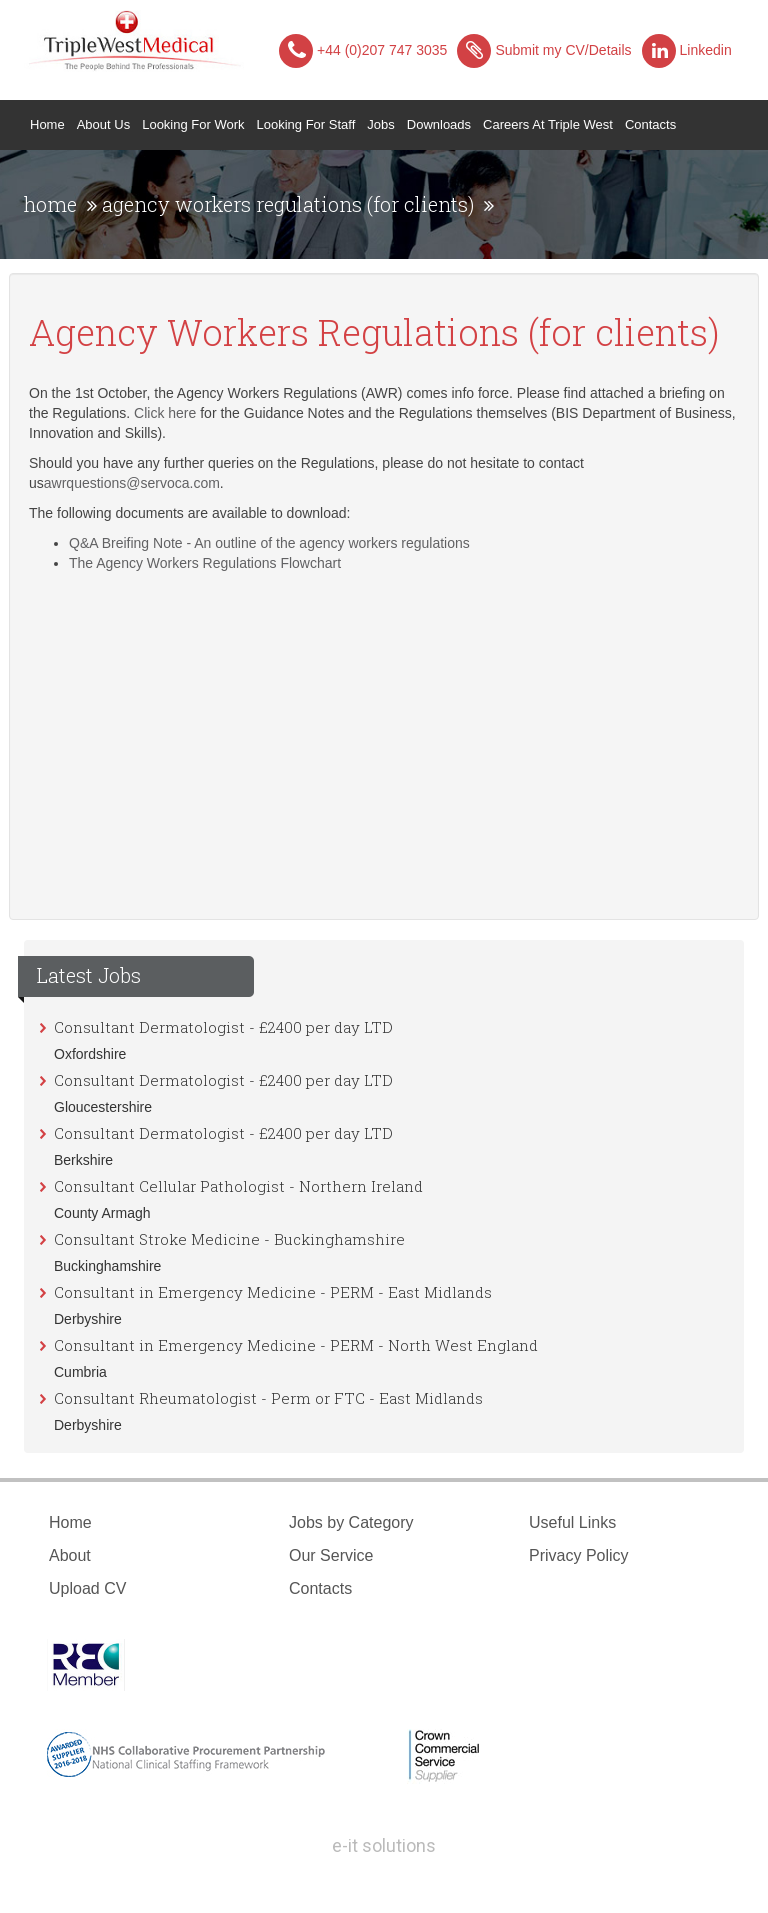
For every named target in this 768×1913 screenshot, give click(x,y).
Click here (165, 413)
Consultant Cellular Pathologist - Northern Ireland (238, 1186)
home (50, 204)
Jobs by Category (351, 1522)
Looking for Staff (306, 124)
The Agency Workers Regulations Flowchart (205, 563)
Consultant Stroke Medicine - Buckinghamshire (229, 1239)
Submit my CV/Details (544, 50)
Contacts (650, 124)
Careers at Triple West (548, 124)
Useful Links (572, 1522)
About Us (103, 124)
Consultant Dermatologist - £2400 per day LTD (223, 1027)
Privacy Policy (579, 1555)
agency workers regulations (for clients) (288, 204)
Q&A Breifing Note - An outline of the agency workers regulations (269, 543)
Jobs (380, 124)
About (70, 1555)
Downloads (439, 124)
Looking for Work (193, 124)
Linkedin (687, 50)
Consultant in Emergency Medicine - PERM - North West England (296, 1345)
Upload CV (87, 1588)
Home (50, 123)
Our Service (331, 1555)
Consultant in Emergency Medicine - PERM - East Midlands (273, 1292)
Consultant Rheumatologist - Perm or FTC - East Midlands (268, 1398)
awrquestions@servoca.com (132, 483)
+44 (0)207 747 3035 (363, 50)
